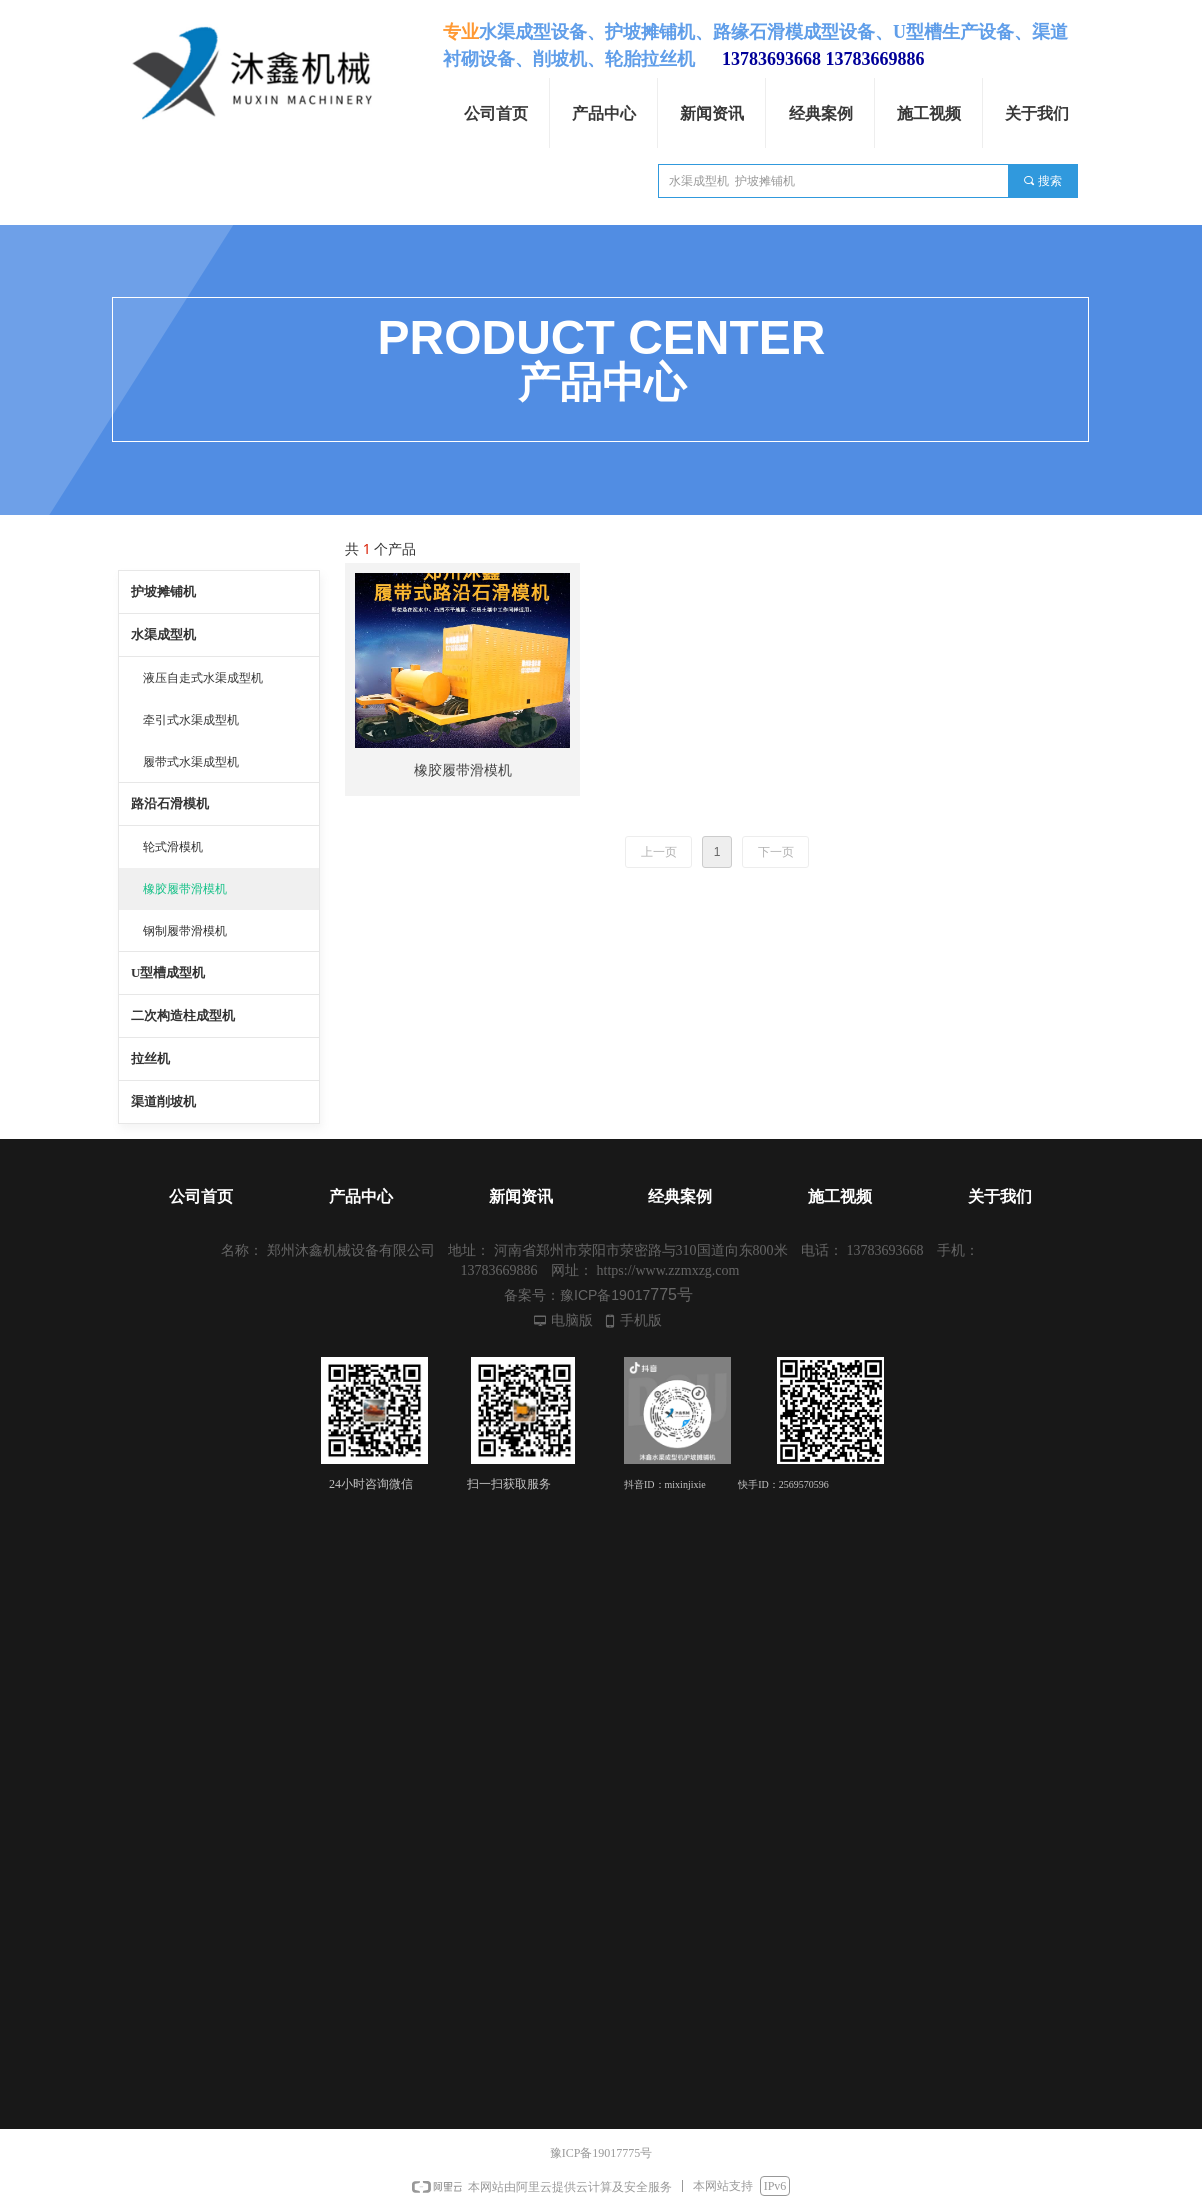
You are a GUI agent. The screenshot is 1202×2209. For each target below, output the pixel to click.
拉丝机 (150, 1058)
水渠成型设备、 (542, 32)
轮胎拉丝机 (650, 59)
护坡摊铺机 (163, 591)
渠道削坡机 (163, 1101)
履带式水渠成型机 (191, 762)
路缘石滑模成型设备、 (803, 32)
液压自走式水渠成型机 (203, 678)
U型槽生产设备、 (962, 32)
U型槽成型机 (168, 972)
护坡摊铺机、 (659, 32)
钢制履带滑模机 (185, 931)
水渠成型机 (163, 634)
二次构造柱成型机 (183, 1015)
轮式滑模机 (173, 847)
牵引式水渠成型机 (191, 720)
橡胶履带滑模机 (185, 889)
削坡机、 (569, 59)
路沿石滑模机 (170, 803)
